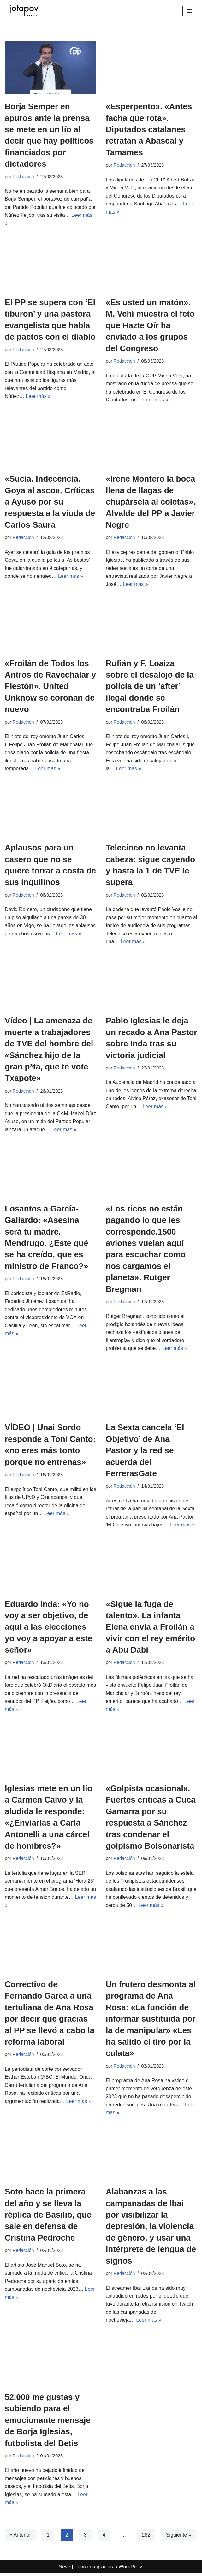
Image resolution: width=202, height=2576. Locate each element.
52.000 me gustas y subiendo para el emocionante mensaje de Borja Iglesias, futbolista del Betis (48, 2422)
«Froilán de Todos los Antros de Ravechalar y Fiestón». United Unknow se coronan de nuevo (50, 687)
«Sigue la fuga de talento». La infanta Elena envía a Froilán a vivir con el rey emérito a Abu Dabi (150, 1628)
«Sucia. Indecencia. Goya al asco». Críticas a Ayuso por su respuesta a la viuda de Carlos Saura (50, 502)
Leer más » (38, 396)
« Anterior (20, 2537)
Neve (64, 2569)
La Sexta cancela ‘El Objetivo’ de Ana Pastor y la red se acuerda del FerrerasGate (145, 1452)
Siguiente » (179, 2537)
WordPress (131, 2569)
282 (146, 2537)
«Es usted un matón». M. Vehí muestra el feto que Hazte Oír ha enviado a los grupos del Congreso (150, 325)
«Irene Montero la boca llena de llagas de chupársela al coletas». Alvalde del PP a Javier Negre (151, 502)
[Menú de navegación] (189, 11)
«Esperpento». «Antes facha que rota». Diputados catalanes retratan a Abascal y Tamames (149, 129)
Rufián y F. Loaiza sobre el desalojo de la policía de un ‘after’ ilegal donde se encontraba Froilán (150, 687)
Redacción (23, 176)
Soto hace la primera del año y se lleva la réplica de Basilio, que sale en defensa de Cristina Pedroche (48, 2217)
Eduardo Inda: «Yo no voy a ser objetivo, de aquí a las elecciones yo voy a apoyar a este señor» (48, 1628)
